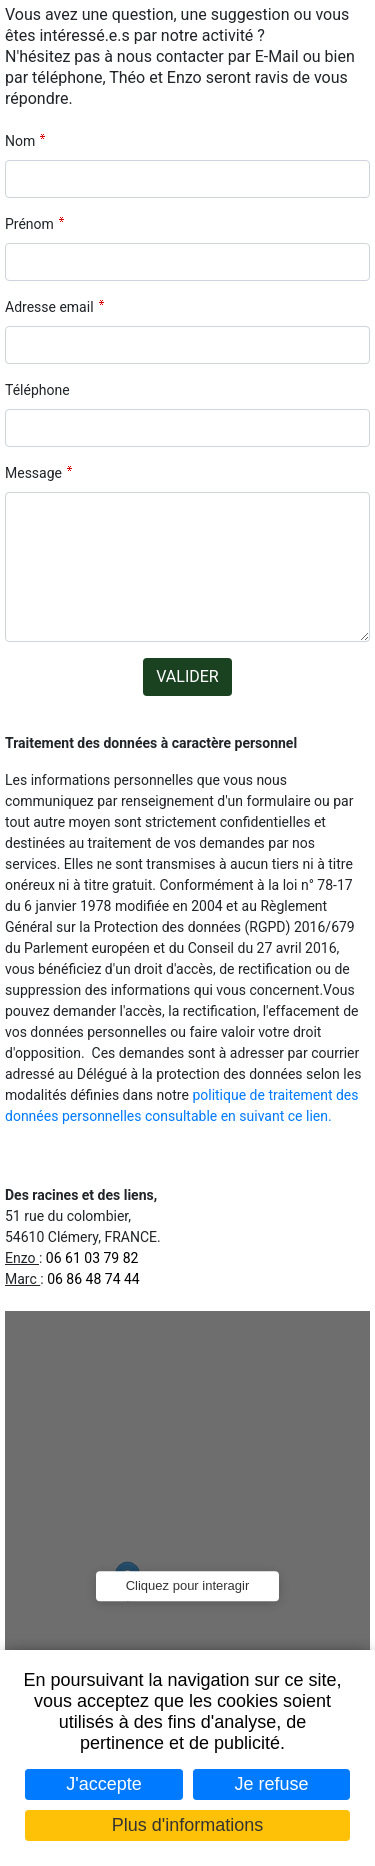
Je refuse (272, 1784)
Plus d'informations (188, 1825)
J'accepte (103, 1784)
